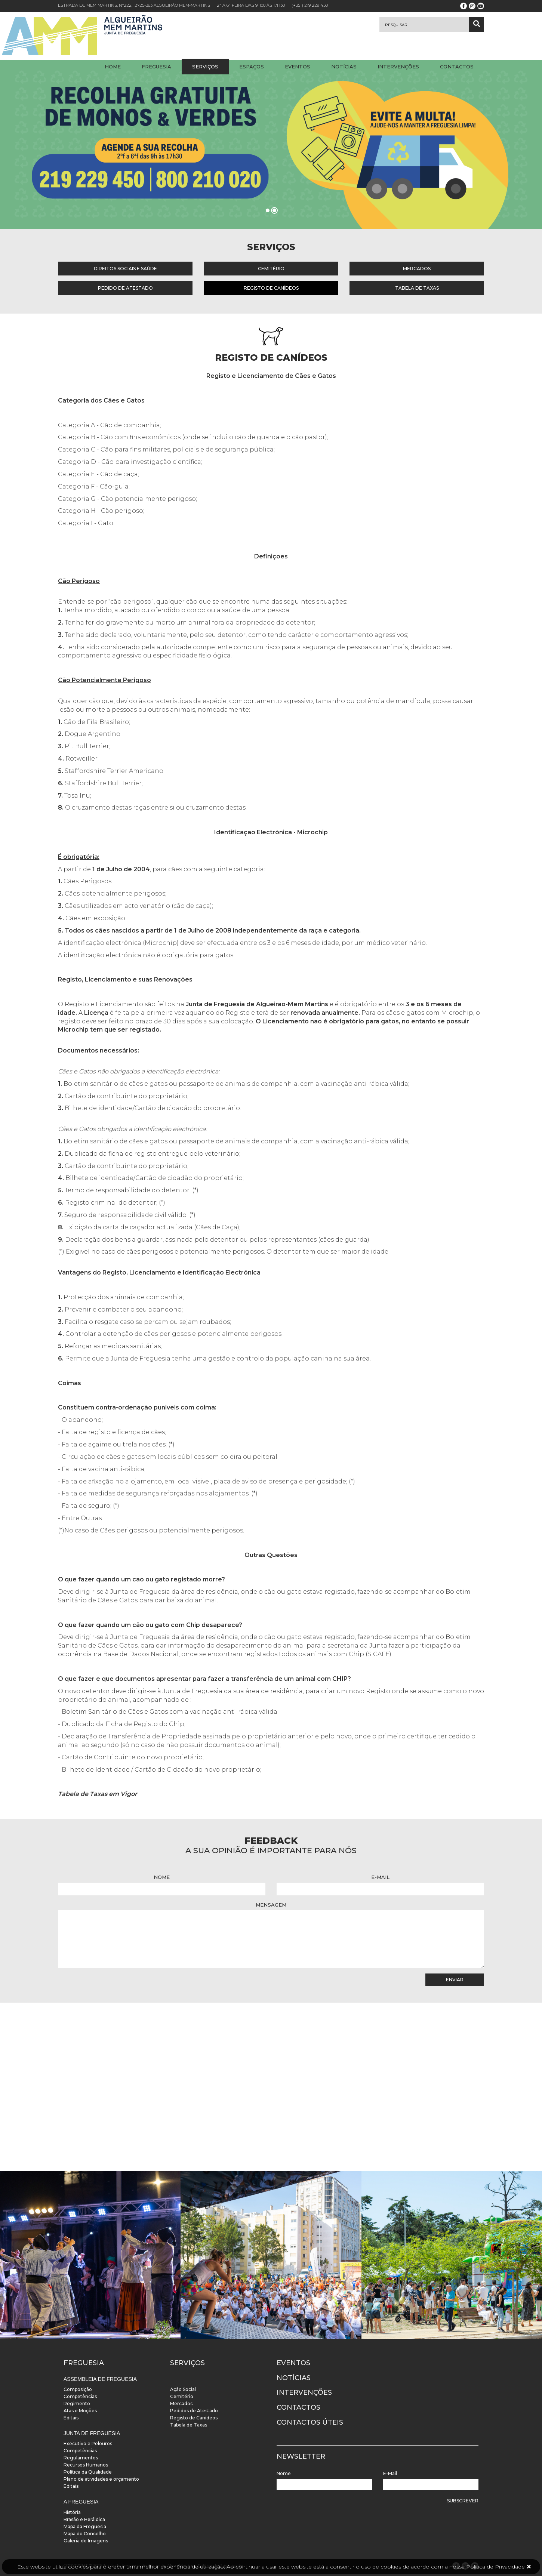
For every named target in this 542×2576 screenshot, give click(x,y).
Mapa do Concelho (85, 2533)
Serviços (205, 67)
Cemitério (271, 268)
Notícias (344, 67)
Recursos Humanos (86, 2465)
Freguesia (156, 67)
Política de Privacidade (495, 2566)
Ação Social (183, 2389)
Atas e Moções (80, 2410)
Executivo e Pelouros (88, 2443)
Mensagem (271, 1905)
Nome (162, 1877)
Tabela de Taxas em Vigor (97, 1793)
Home (113, 67)
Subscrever (462, 2500)
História (72, 2512)
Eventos (297, 67)
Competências (80, 2396)
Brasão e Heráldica (84, 2519)
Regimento (77, 2403)
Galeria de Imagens (86, 2540)
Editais (71, 2418)
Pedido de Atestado (125, 288)
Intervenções (398, 67)
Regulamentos (81, 2458)
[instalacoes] (90, 2255)
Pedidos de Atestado (194, 2410)
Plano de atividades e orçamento (101, 2479)
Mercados (417, 268)
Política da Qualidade (88, 2472)
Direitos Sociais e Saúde (125, 268)
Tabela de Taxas (417, 288)
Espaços (251, 67)
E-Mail (380, 1877)
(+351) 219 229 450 (310, 5)
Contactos (457, 67)
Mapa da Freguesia (85, 2526)
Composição (78, 2389)
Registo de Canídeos (271, 288)
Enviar (455, 1979)
